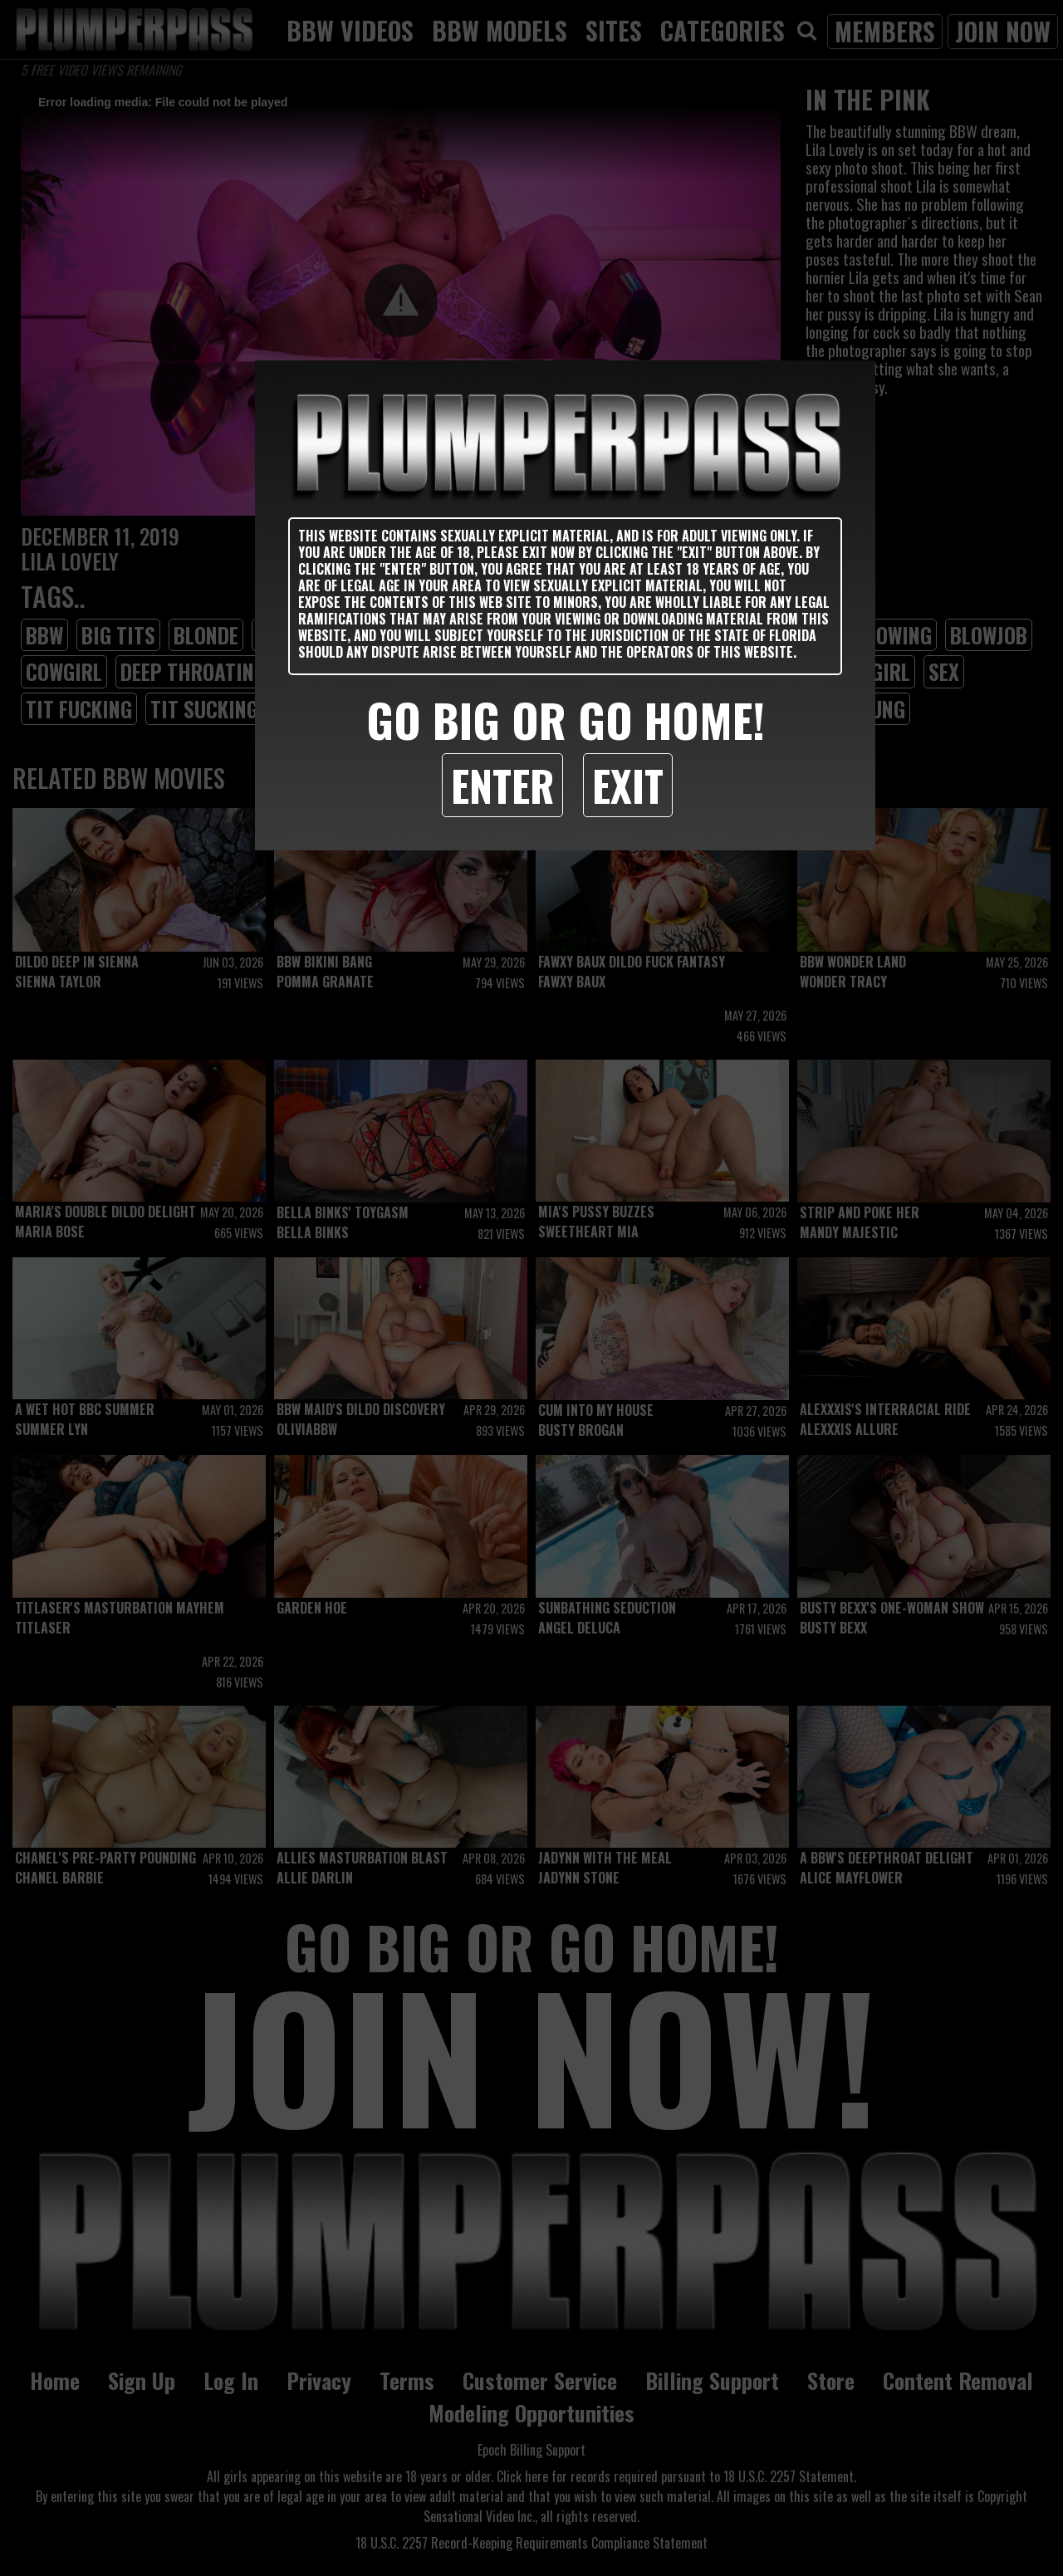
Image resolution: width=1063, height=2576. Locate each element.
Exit (628, 784)
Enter (502, 784)
